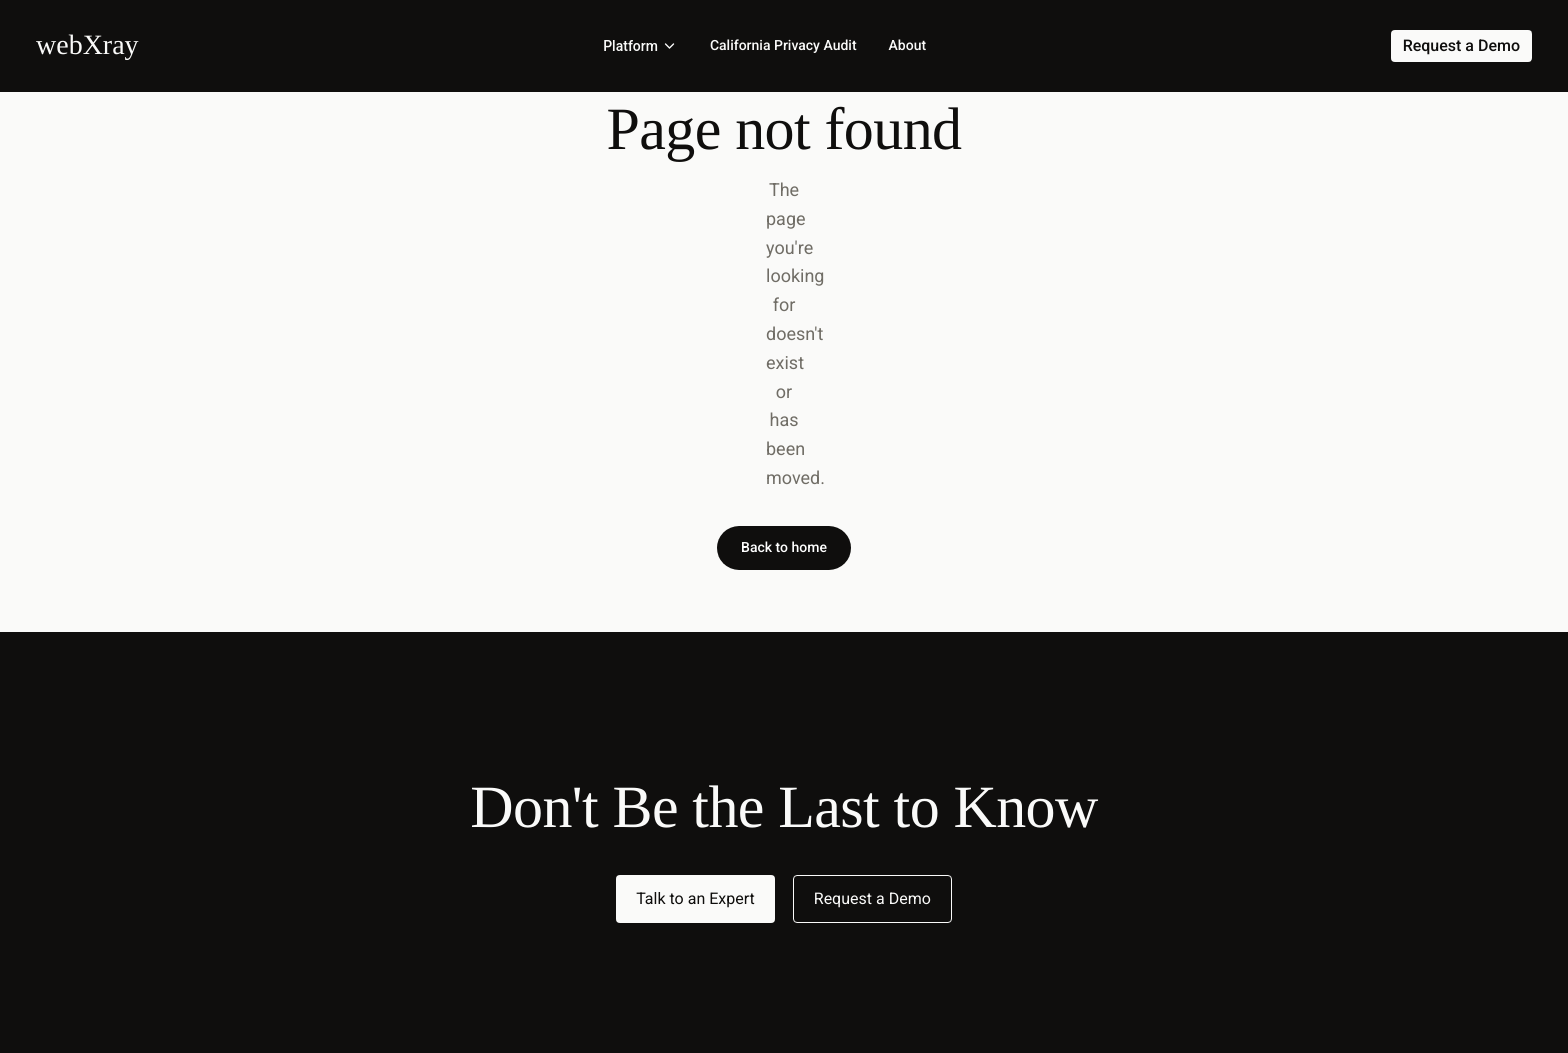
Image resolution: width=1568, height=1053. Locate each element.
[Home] (87, 45)
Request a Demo (872, 898)
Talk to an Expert (695, 898)
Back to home (784, 548)
